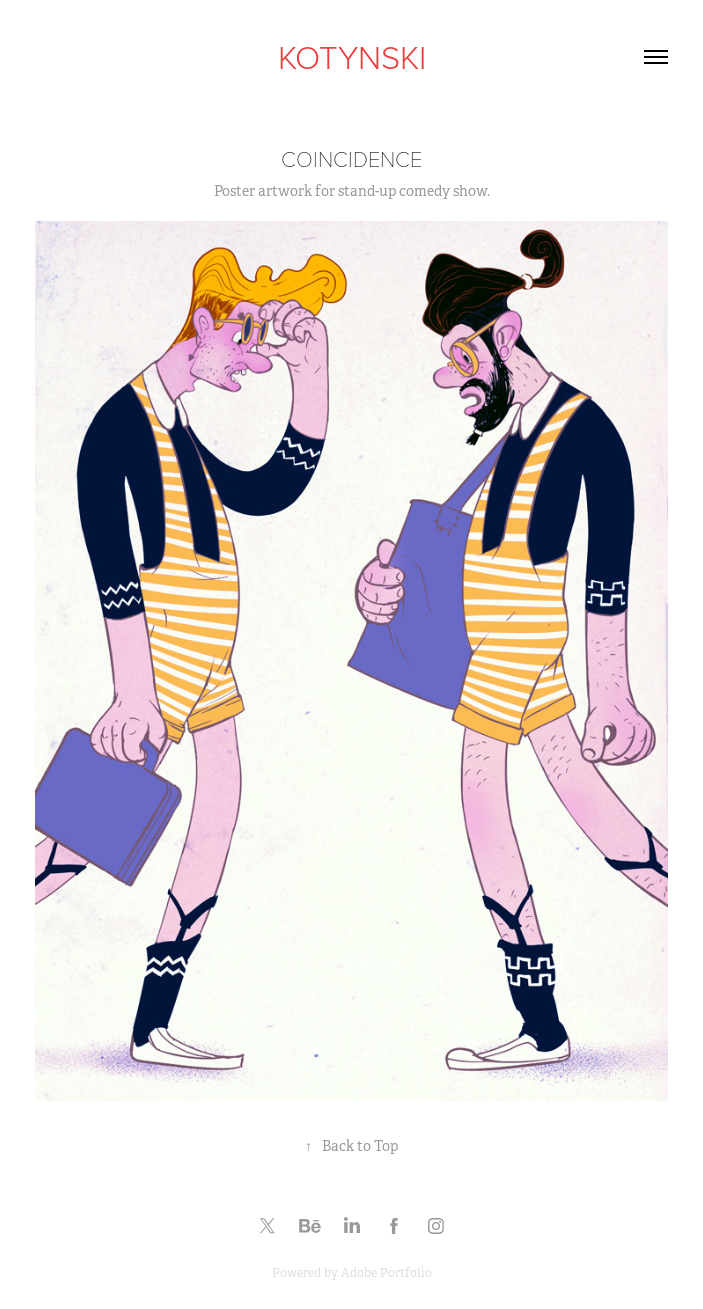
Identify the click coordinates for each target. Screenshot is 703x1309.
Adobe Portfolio (386, 1273)
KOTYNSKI (352, 56)
